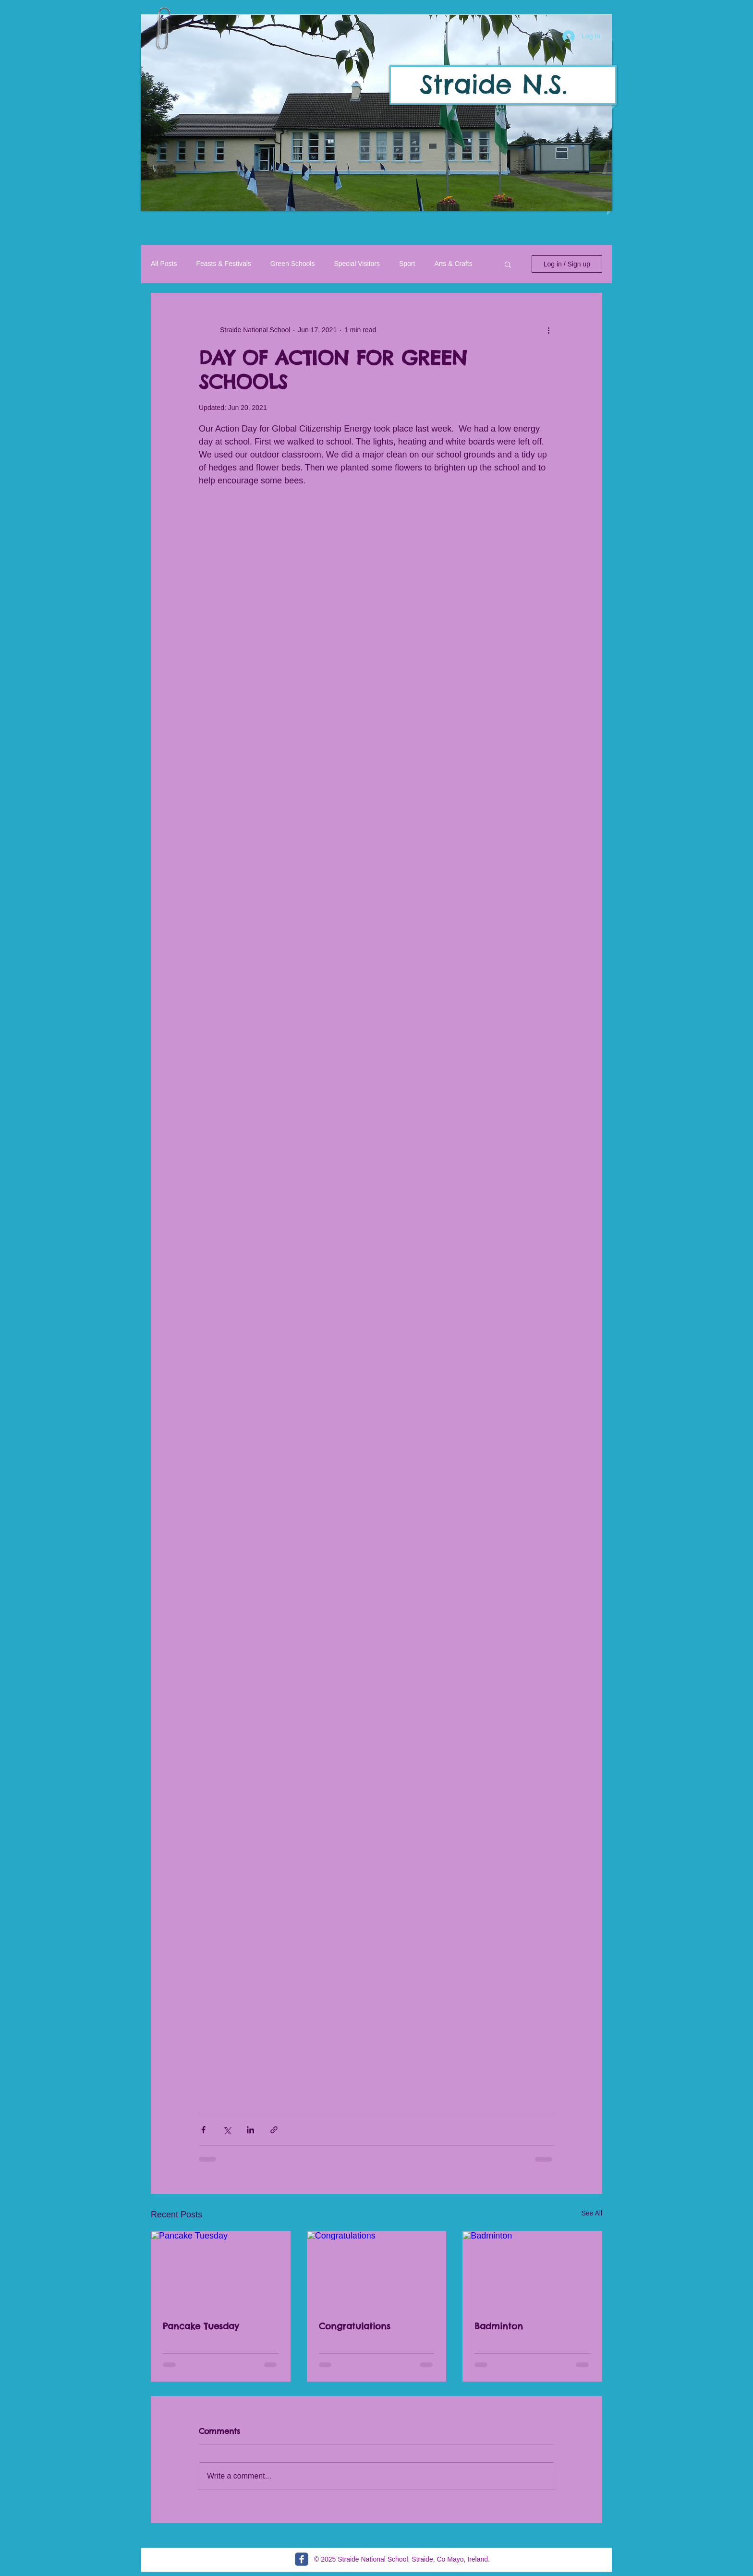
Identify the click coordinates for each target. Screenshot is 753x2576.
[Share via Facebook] (203, 2129)
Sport (407, 263)
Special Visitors (356, 263)
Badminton (498, 2326)
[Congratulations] (376, 2270)
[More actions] (548, 330)
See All (591, 2213)
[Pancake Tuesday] (220, 2270)
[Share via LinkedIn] (250, 2129)
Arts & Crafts (453, 263)
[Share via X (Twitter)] (226, 2129)
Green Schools (292, 263)
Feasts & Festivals (223, 263)
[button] (376, 113)
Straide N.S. (493, 84)
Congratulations (354, 2326)
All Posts (164, 263)
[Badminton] (532, 2270)
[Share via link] (274, 2129)
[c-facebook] (301, 2559)
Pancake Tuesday (201, 2326)
